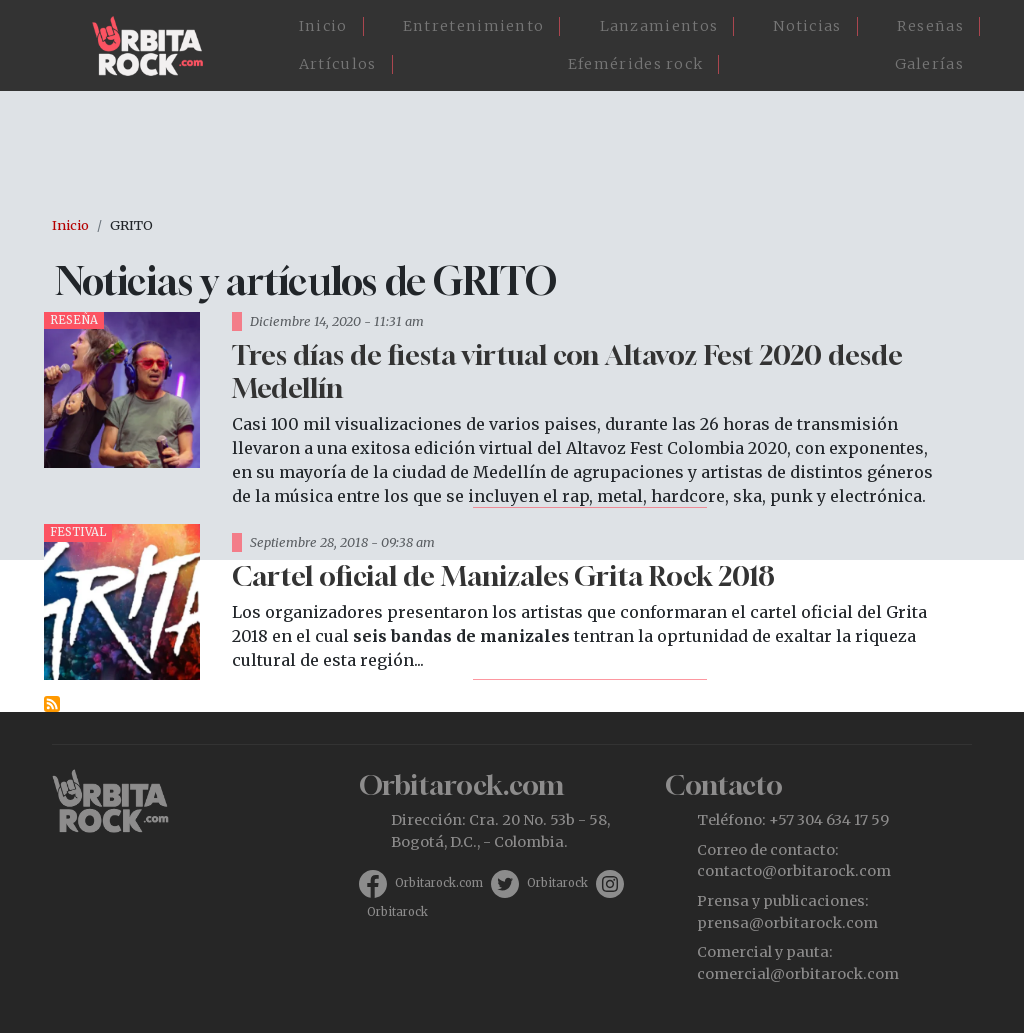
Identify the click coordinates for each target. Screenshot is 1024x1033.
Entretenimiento (474, 26)
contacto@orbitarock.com (794, 871)
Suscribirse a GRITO (52, 704)
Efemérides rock (636, 64)
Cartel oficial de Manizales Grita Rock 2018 (503, 575)
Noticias (807, 26)
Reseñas (930, 26)
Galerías (929, 64)
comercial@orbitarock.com (798, 974)
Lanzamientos (659, 26)
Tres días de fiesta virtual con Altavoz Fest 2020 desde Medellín (567, 371)
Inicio (323, 26)
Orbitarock (557, 883)
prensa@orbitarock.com (787, 923)
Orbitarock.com (439, 883)
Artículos (338, 64)
